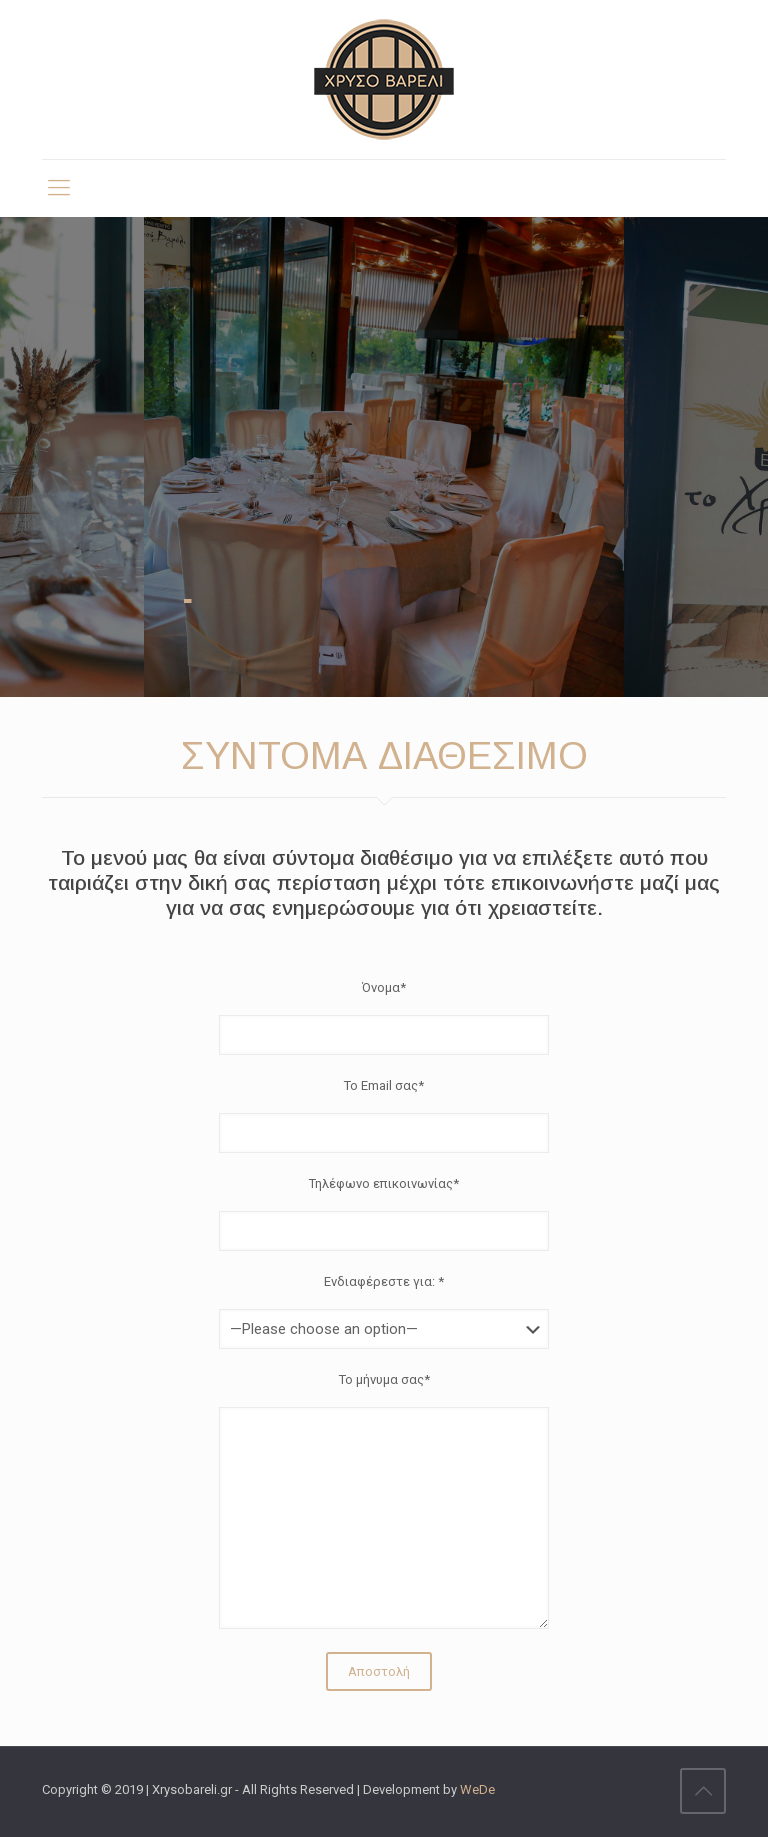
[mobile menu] (59, 188)
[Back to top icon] (703, 1791)
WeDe (477, 1789)
